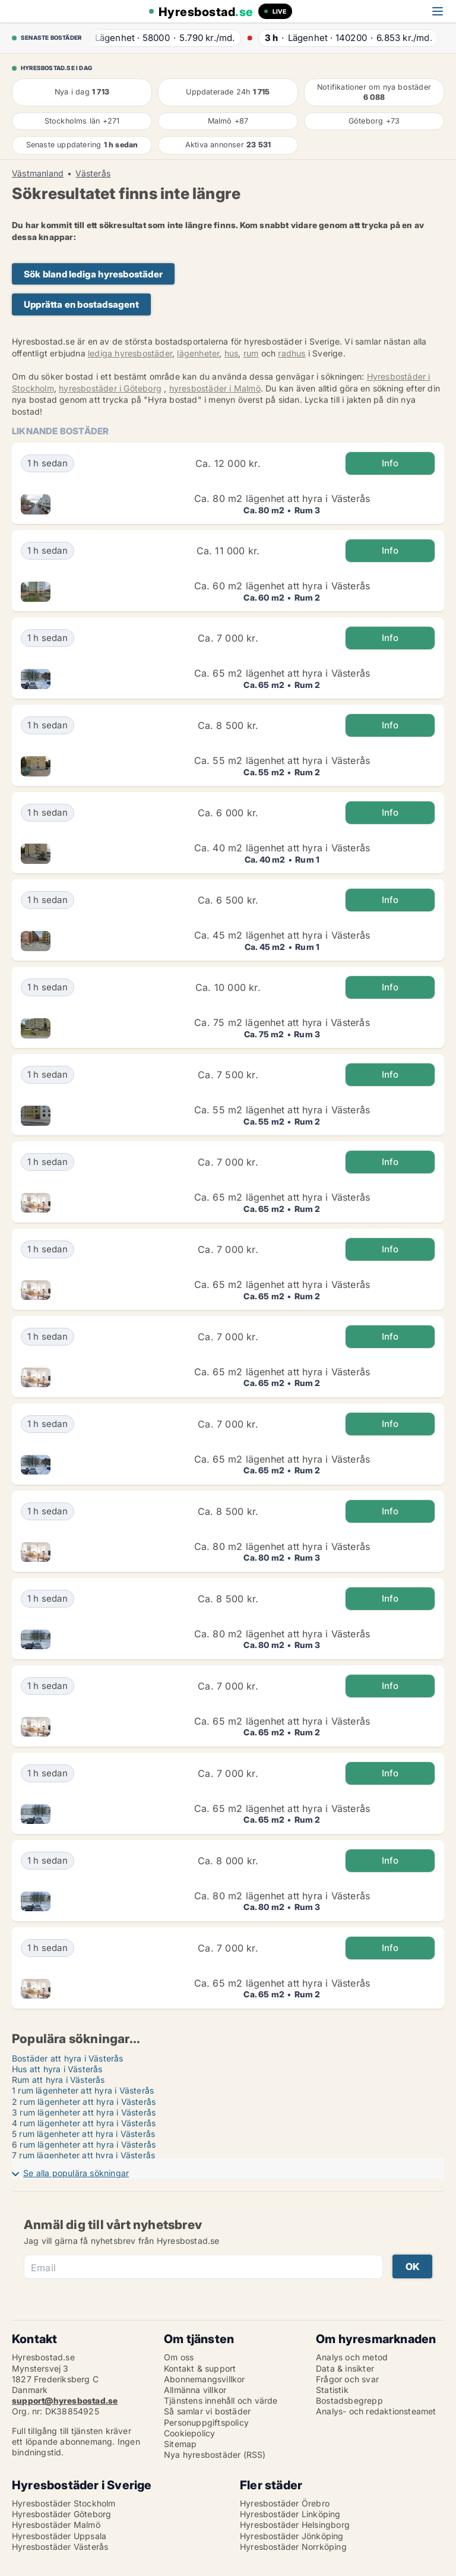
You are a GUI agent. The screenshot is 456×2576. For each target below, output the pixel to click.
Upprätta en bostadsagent (81, 304)
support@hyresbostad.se (65, 2400)
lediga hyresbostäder (130, 353)
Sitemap (180, 2444)
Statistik (332, 2390)
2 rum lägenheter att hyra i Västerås (84, 2102)
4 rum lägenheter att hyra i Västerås (84, 2123)
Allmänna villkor (195, 2390)
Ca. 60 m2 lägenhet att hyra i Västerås (282, 585)
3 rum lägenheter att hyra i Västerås (84, 2112)
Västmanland (38, 173)
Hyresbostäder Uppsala (59, 2536)
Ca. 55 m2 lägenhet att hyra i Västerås (282, 760)
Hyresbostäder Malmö (56, 2525)
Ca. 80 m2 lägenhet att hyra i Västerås (282, 498)
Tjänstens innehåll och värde (221, 2400)
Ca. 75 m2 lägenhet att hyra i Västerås (282, 1022)
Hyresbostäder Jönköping (292, 2536)
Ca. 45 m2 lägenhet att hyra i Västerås (282, 935)
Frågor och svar (347, 2379)
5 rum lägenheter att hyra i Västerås (83, 2134)
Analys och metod (352, 2357)
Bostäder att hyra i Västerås (68, 2058)
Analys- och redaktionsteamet (376, 2411)
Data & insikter (345, 2368)
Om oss (179, 2357)
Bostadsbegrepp (349, 2400)
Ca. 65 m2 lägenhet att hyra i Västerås (282, 673)
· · (161, 37)
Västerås (92, 173)
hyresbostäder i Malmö (215, 388)
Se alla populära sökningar (76, 2173)
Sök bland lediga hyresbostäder (93, 274)
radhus (291, 353)
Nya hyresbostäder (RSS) (215, 2454)
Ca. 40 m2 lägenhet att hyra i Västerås (282, 847)
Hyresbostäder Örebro (285, 2503)
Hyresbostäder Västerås (60, 2547)
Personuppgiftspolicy (206, 2422)
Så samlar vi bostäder (207, 2411)
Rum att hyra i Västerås (58, 2080)
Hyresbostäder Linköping (290, 2514)
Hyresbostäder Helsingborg (295, 2525)
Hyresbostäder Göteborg (61, 2514)
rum (251, 353)
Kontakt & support (200, 2368)
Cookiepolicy (189, 2433)
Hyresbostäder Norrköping (293, 2547)
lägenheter (198, 353)
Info (390, 463)
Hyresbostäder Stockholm (64, 2503)
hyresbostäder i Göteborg (110, 388)
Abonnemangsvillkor (204, 2379)
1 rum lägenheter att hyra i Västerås (83, 2090)
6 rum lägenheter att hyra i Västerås (84, 2144)
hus (231, 353)
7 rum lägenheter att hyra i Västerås (83, 2155)
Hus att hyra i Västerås (57, 2069)
